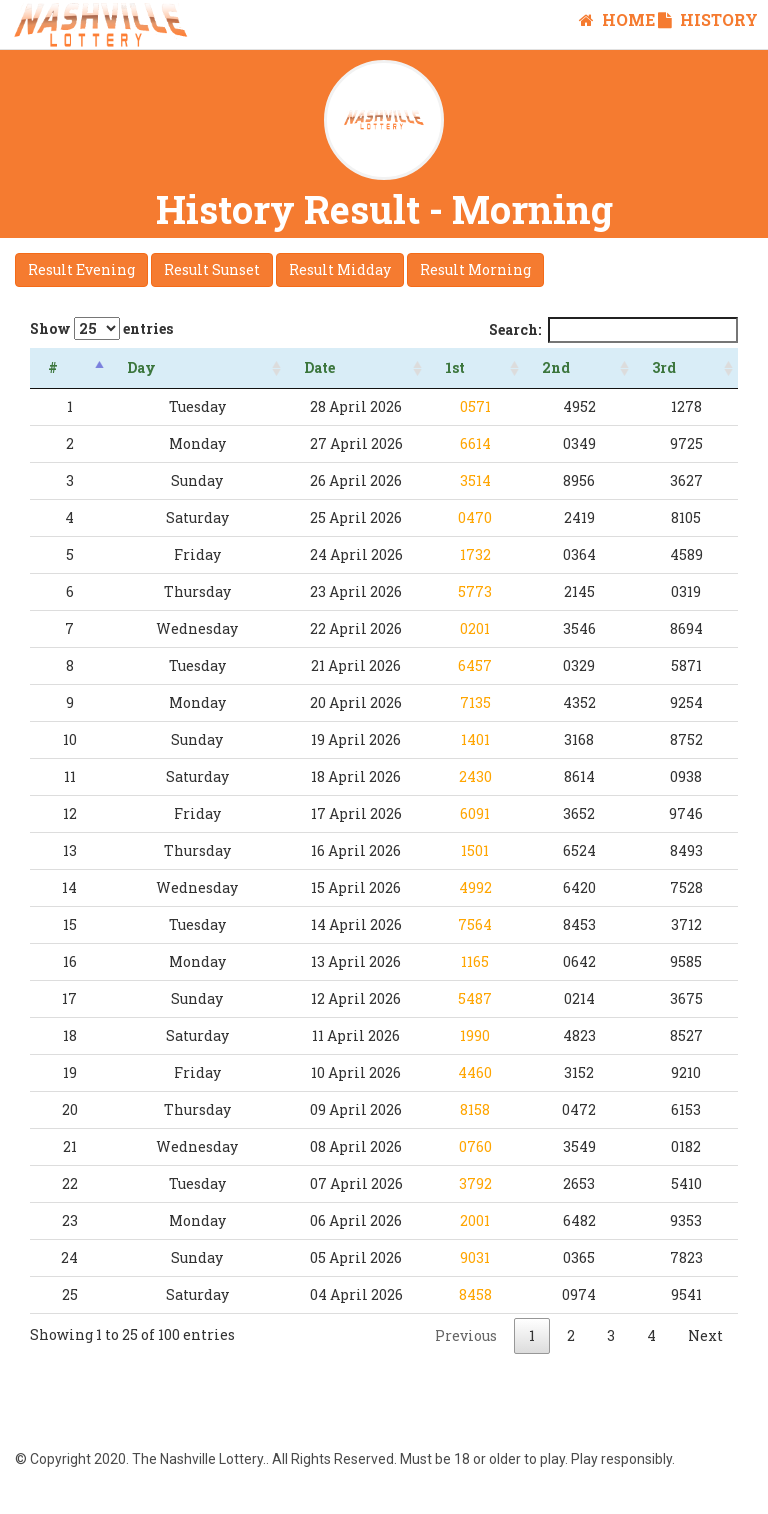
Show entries (101, 328)
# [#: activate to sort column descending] (53, 367)
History (708, 19)
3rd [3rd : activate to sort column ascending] (676, 367)
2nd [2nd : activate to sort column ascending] (581, 367)
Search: (613, 330)
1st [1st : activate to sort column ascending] (491, 367)
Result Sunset (212, 269)
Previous (466, 1335)
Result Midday (340, 269)
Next (705, 1335)
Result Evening (81, 269)
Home (617, 19)
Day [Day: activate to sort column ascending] (133, 367)
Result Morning (475, 269)
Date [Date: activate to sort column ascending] (289, 367)
